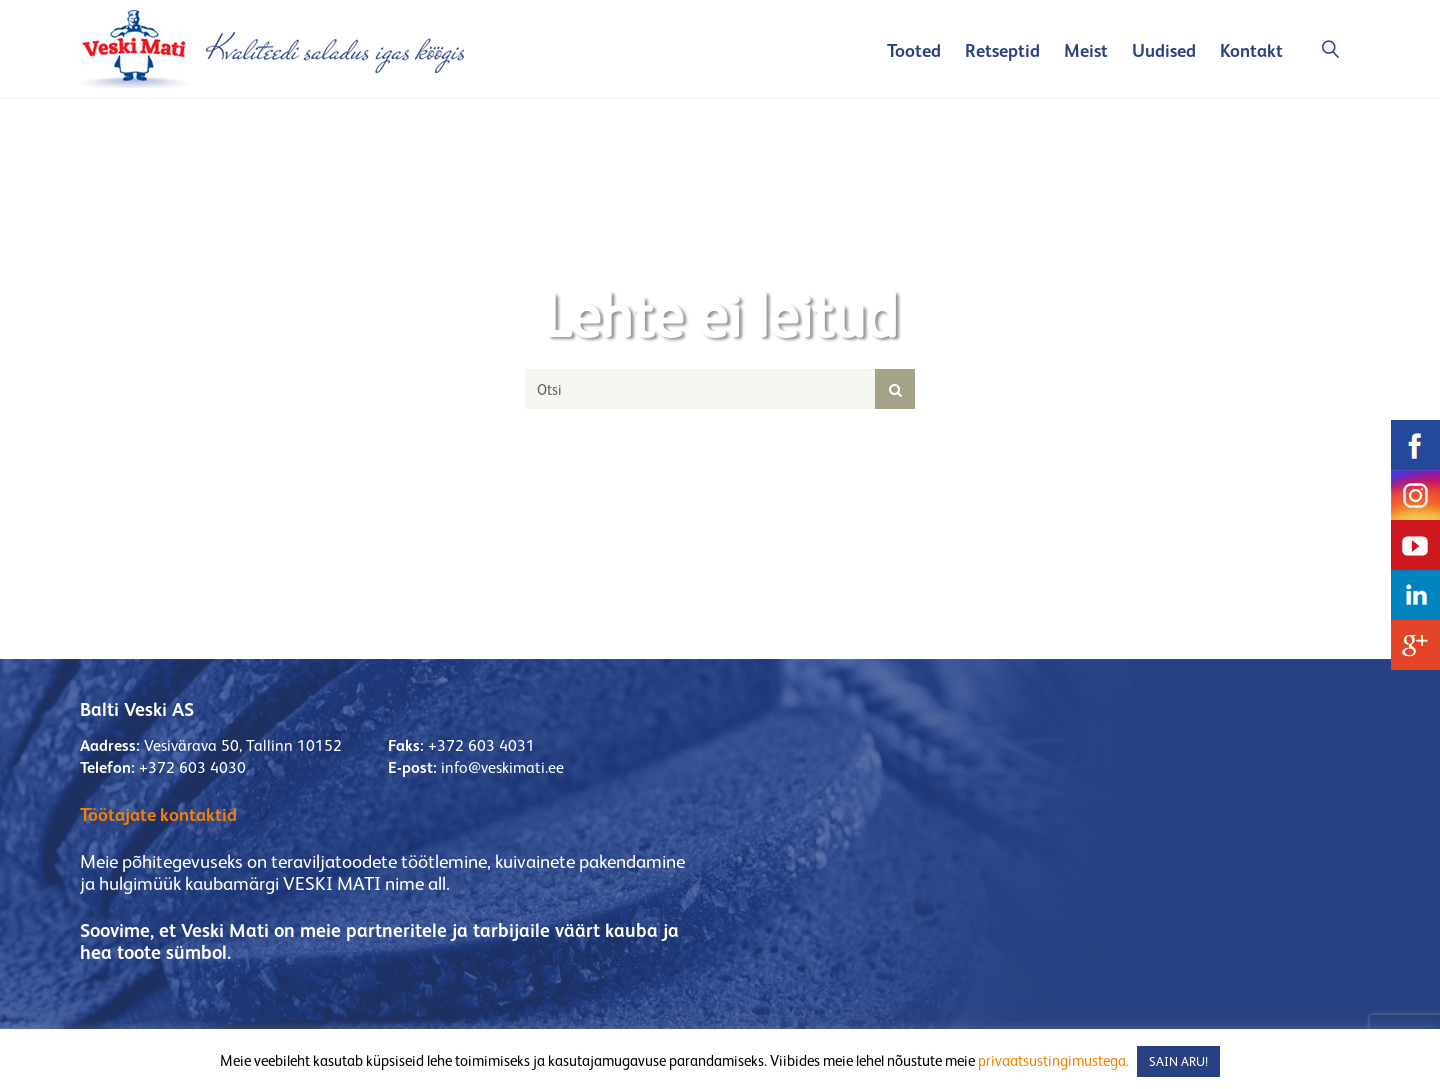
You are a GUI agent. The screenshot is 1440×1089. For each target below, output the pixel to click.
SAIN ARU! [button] (1178, 1061)
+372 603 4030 (192, 767)
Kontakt (1251, 50)
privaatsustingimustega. (1053, 1060)
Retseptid (1002, 50)
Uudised (1164, 50)
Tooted (914, 50)
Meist (1086, 50)
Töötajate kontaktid (158, 814)
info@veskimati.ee (502, 767)
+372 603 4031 (481, 745)
